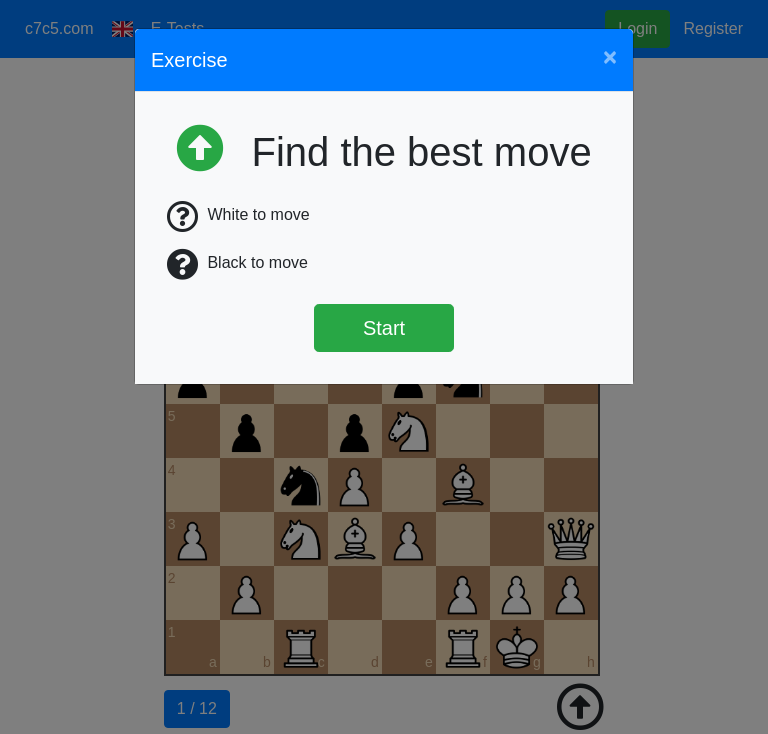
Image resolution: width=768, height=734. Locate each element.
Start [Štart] (384, 328)
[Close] (610, 57)
